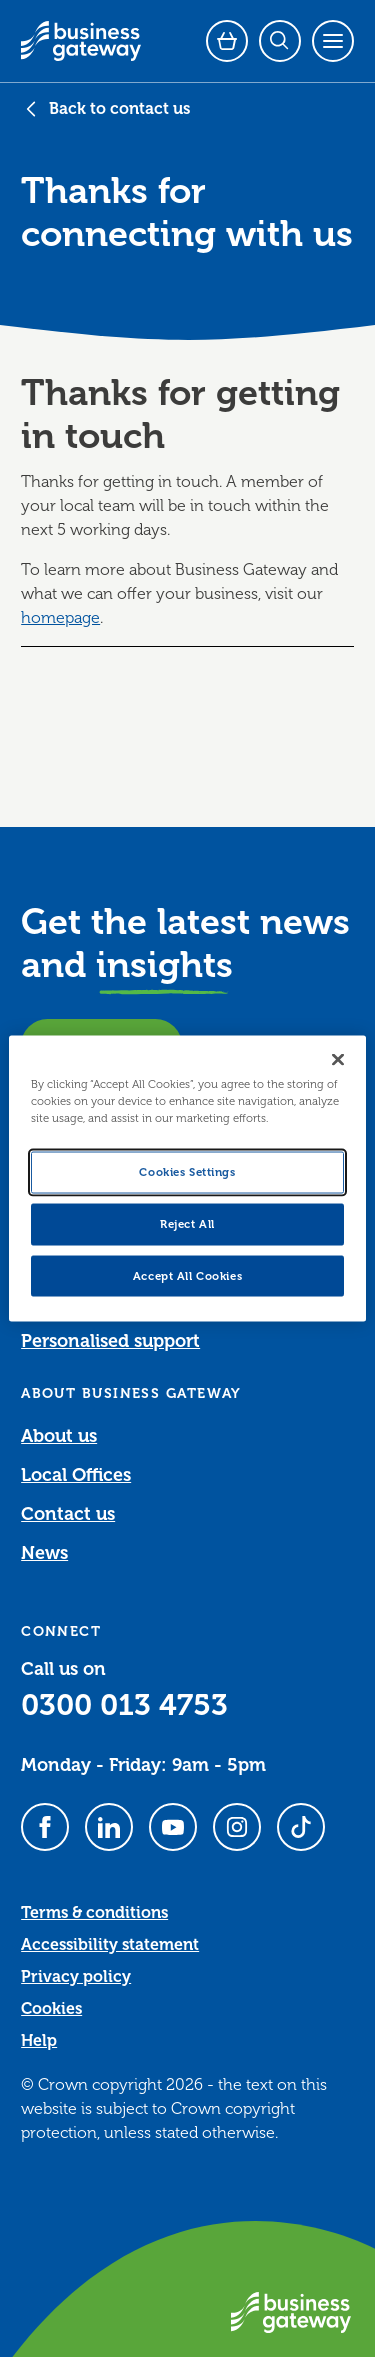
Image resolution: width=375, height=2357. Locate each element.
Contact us (68, 1514)
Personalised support (110, 1341)
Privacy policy (76, 1977)
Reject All (187, 1223)
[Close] (338, 1059)
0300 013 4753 (124, 1705)
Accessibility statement (110, 1945)
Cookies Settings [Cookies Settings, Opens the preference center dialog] (187, 1171)
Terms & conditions (94, 1913)
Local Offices (76, 1475)
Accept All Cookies (187, 1275)
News (44, 1553)
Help (39, 2041)
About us (59, 1436)
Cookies (51, 2009)
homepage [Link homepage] (60, 618)
